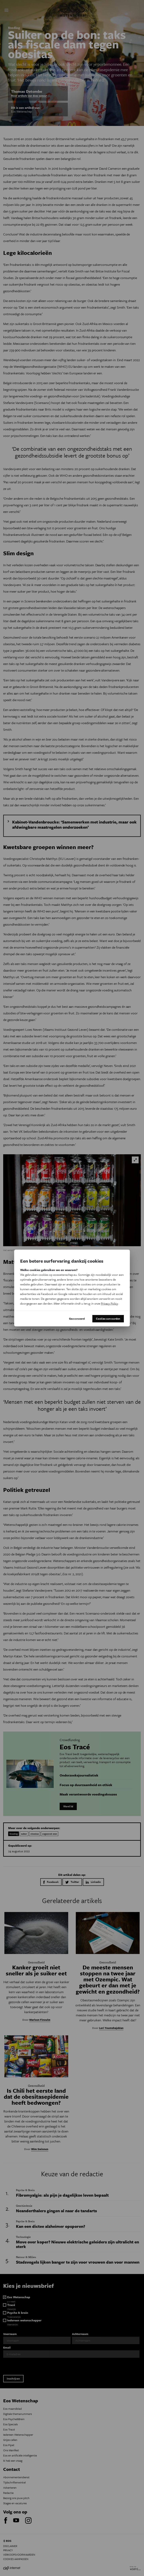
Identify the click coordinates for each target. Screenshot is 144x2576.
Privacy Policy (109, 1303)
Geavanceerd (77, 1319)
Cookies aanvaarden (108, 1319)
